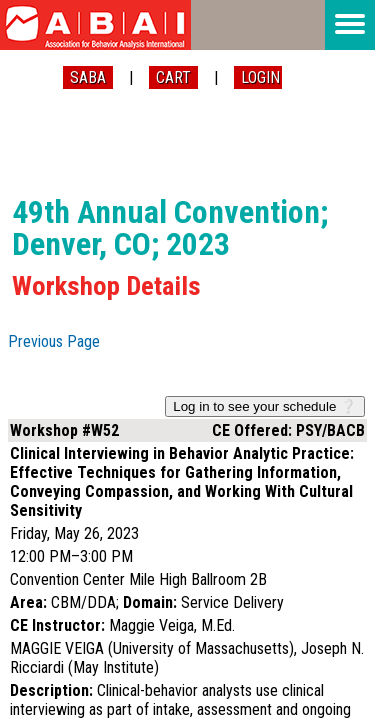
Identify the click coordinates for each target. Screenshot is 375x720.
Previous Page (54, 341)
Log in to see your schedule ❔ (265, 406)
